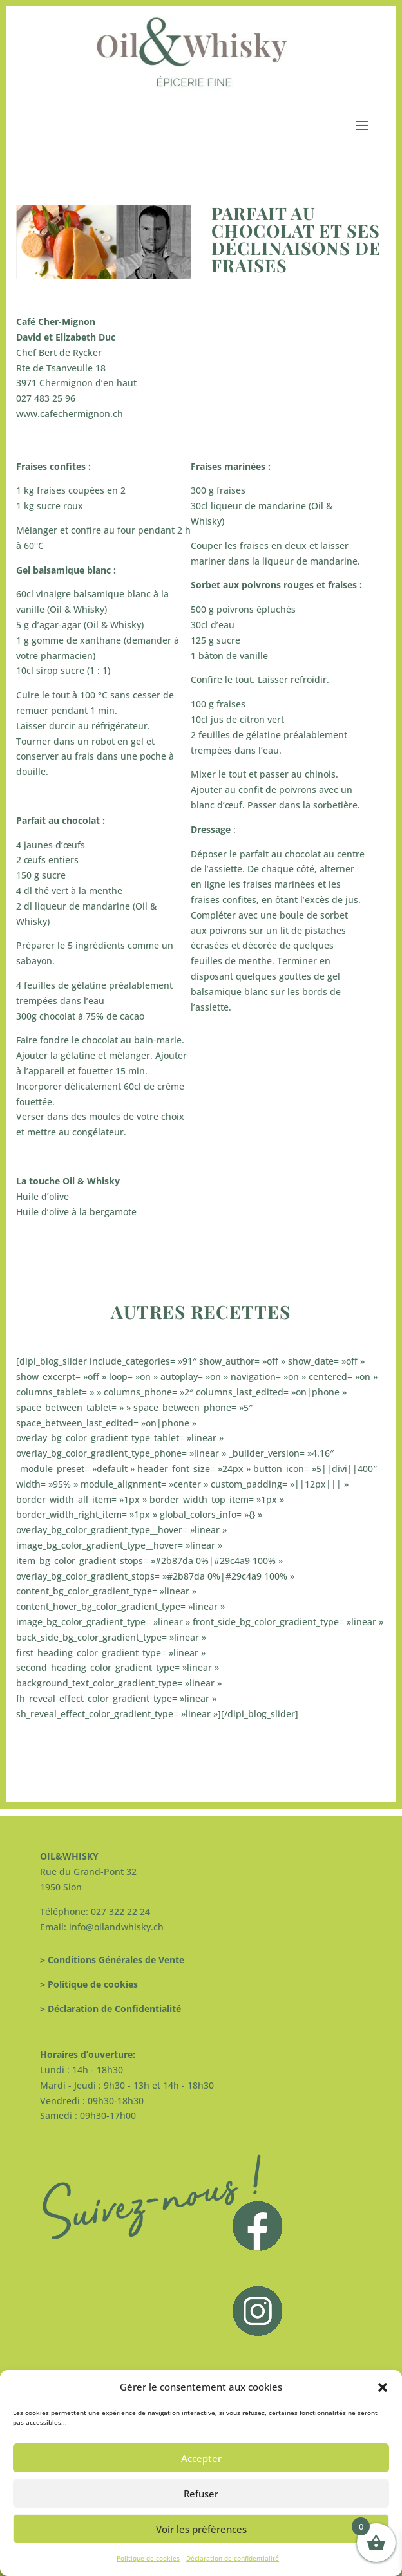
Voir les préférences (201, 2529)
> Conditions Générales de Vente (112, 1960)
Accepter (201, 2458)
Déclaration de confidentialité (232, 2557)
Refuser (201, 2493)
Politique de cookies (148, 2557)
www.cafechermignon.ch (69, 413)
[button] (382, 2387)
